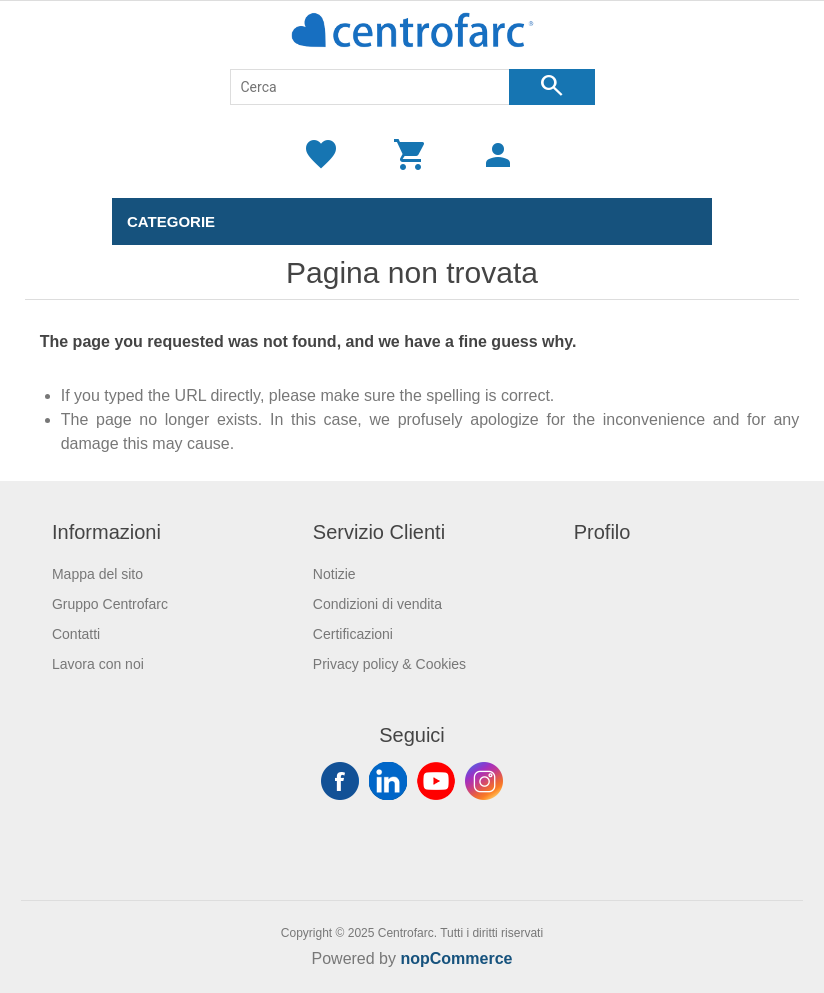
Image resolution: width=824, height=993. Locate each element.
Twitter (388, 781)
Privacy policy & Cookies (389, 664)
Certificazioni (353, 634)
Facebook (340, 781)
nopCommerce (456, 958)
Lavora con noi (98, 664)
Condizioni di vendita (377, 604)
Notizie (334, 574)
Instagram (484, 781)
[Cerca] (370, 87)
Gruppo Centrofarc (110, 604)
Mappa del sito (97, 574)
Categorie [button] (171, 221)
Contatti (76, 634)
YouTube (436, 781)
